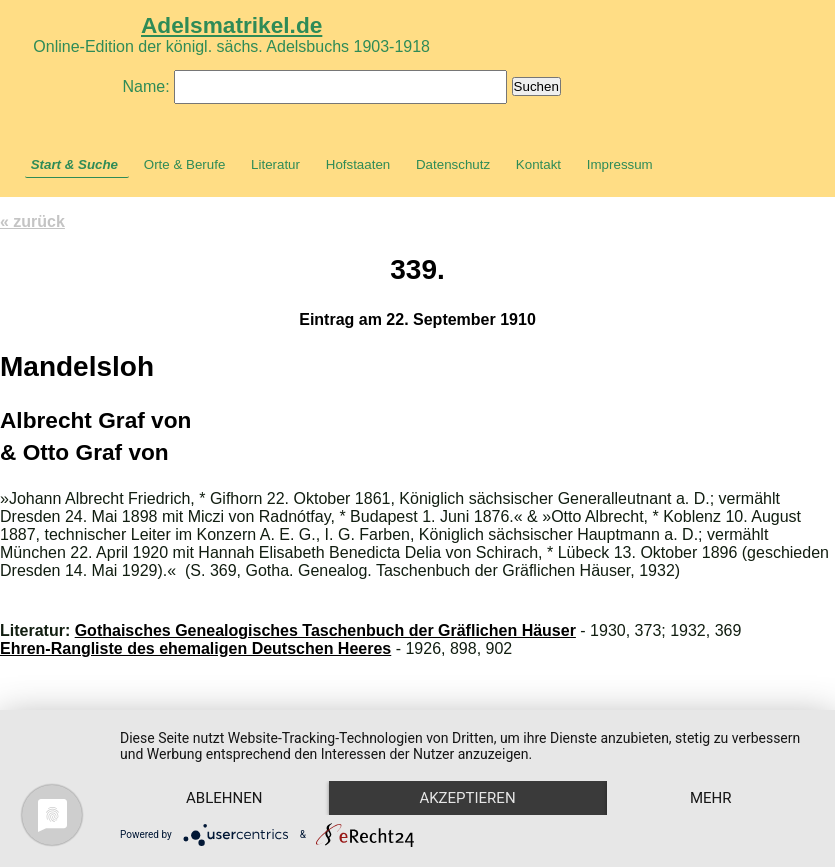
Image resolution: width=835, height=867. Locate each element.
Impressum (620, 164)
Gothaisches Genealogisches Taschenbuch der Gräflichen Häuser (325, 630)
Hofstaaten (358, 164)
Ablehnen (224, 798)
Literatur (275, 164)
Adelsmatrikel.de (231, 25)
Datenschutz (453, 164)
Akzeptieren (467, 798)
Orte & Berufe (185, 164)
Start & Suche (74, 164)
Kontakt (538, 164)
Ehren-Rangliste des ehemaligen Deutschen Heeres (195, 648)
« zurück (32, 221)
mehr (711, 798)
